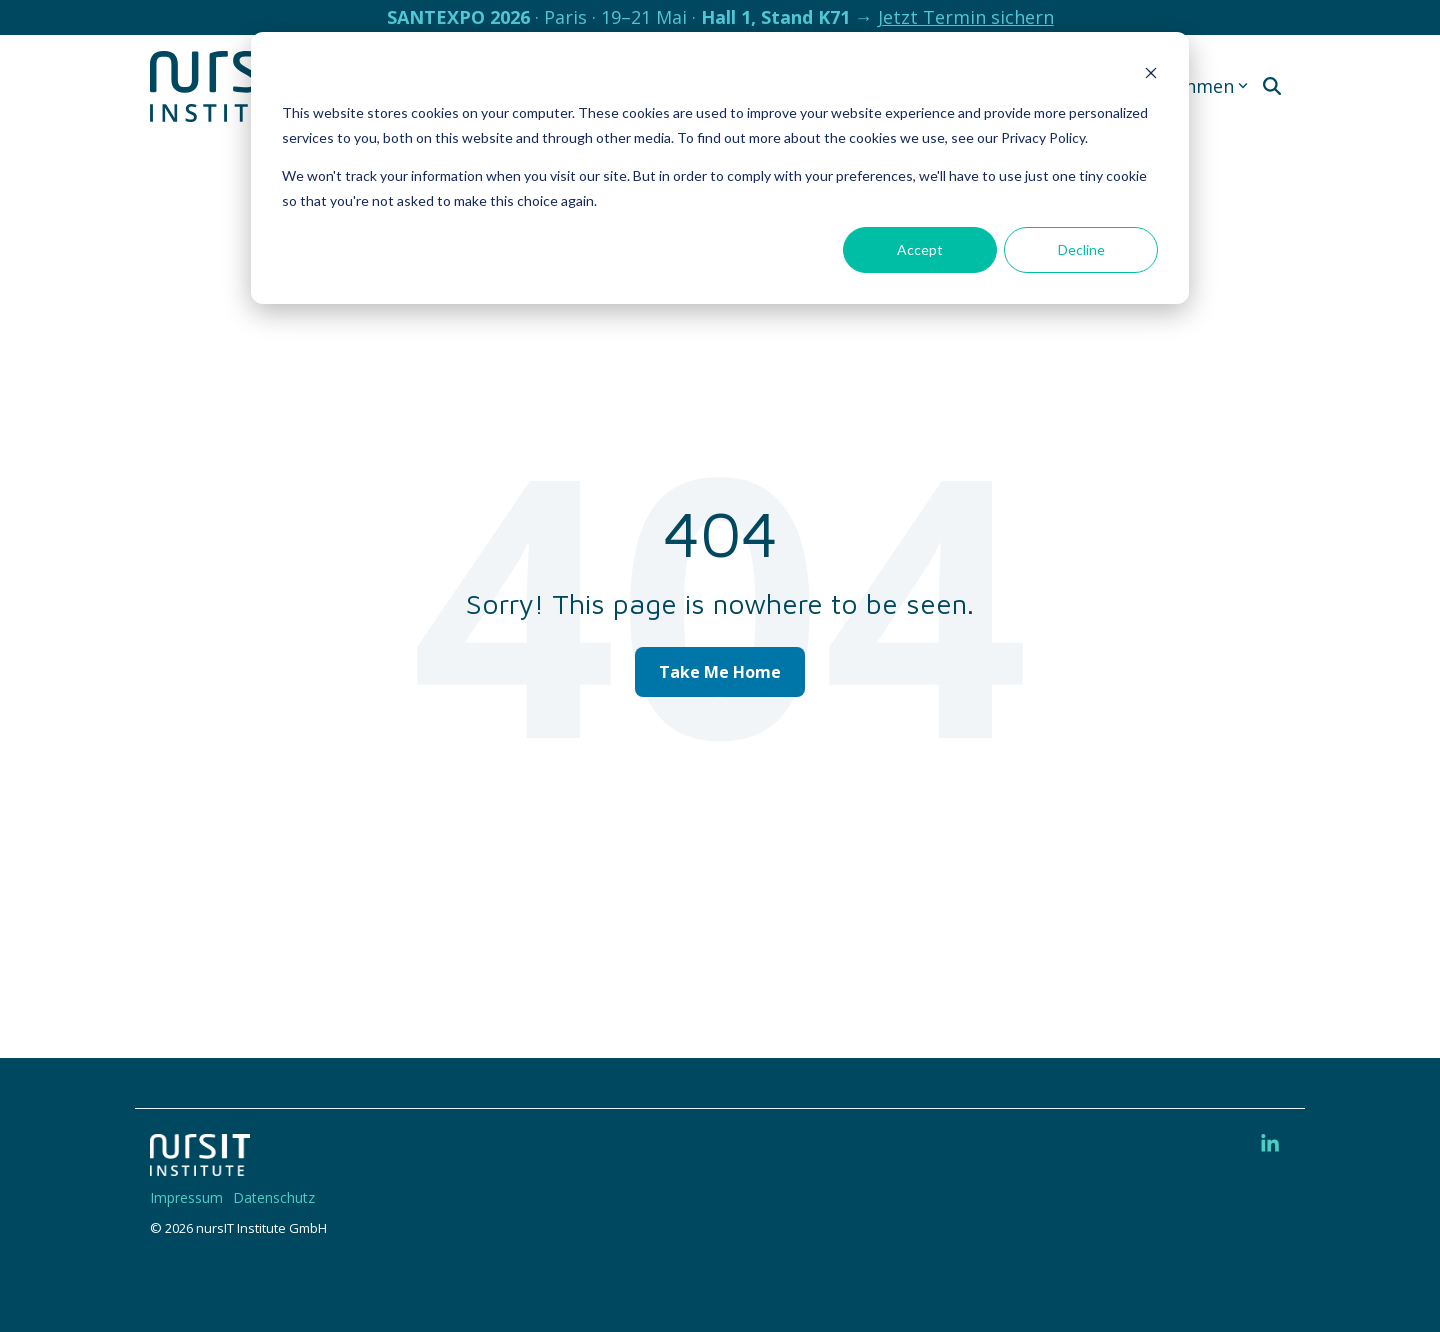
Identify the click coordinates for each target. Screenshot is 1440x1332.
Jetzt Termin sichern (966, 17)
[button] (1270, 1144)
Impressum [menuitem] (186, 1197)
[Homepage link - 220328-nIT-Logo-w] (200, 1165)
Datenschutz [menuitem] (274, 1197)
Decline (1081, 249)
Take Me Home (720, 672)
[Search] (1272, 86)
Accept (920, 249)
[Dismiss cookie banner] (1151, 75)
